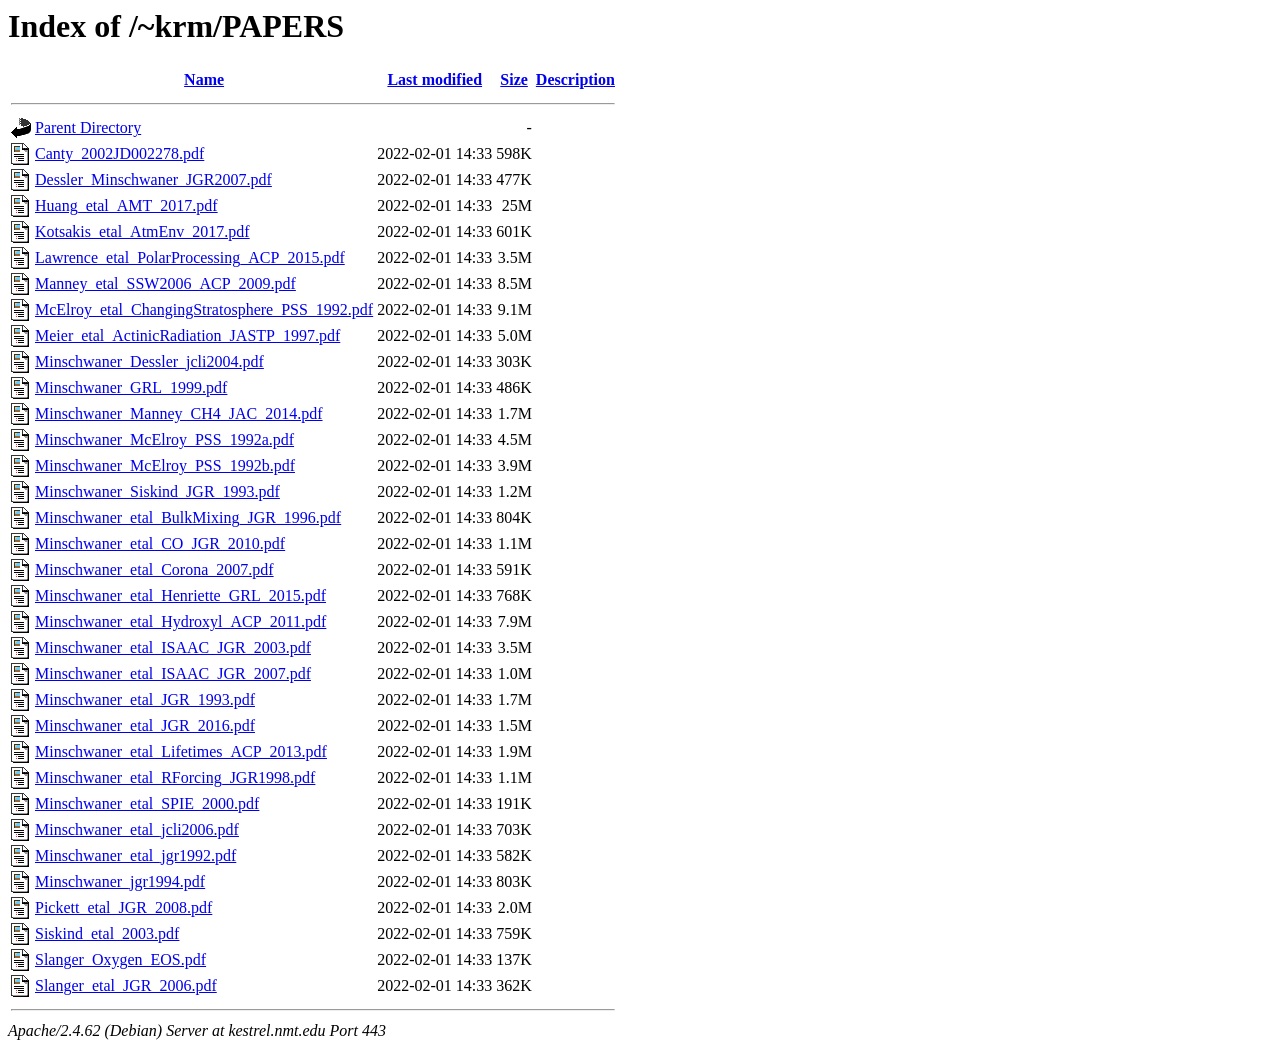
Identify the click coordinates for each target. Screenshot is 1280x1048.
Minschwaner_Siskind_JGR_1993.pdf (157, 491)
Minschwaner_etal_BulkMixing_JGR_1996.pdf (188, 517)
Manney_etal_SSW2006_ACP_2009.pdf (165, 283)
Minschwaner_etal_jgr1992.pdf (135, 855)
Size (514, 79)
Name (204, 79)
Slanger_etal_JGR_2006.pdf (126, 985)
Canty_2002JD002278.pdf (119, 153)
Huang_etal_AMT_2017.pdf (126, 205)
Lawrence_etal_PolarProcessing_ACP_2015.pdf (190, 257)
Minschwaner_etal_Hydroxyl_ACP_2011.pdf (180, 621)
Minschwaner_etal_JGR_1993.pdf (145, 699)
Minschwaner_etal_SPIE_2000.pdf (147, 803)
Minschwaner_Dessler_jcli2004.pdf (149, 361)
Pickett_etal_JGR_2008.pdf (123, 907)
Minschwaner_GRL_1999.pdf (131, 387)
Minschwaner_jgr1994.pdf (120, 881)
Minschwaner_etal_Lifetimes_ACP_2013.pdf (181, 751)
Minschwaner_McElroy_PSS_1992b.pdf (165, 465)
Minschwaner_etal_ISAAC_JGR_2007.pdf (173, 673)
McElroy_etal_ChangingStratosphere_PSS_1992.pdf (204, 309)
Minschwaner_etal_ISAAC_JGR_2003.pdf (173, 647)
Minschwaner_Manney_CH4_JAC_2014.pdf (179, 413)
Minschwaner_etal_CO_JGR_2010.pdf (160, 543)
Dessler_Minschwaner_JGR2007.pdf (153, 179)
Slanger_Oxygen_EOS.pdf (120, 959)
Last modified (434, 79)
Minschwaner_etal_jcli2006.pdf (137, 829)
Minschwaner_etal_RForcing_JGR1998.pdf (175, 777)
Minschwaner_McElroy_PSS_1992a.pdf (164, 439)
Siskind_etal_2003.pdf (107, 933)
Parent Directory (88, 127)
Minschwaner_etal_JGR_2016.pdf (145, 725)
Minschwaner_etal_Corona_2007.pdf (154, 569)
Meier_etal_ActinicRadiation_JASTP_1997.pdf (187, 335)
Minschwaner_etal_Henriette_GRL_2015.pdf (180, 595)
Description (575, 79)
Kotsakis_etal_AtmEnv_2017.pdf (142, 231)
